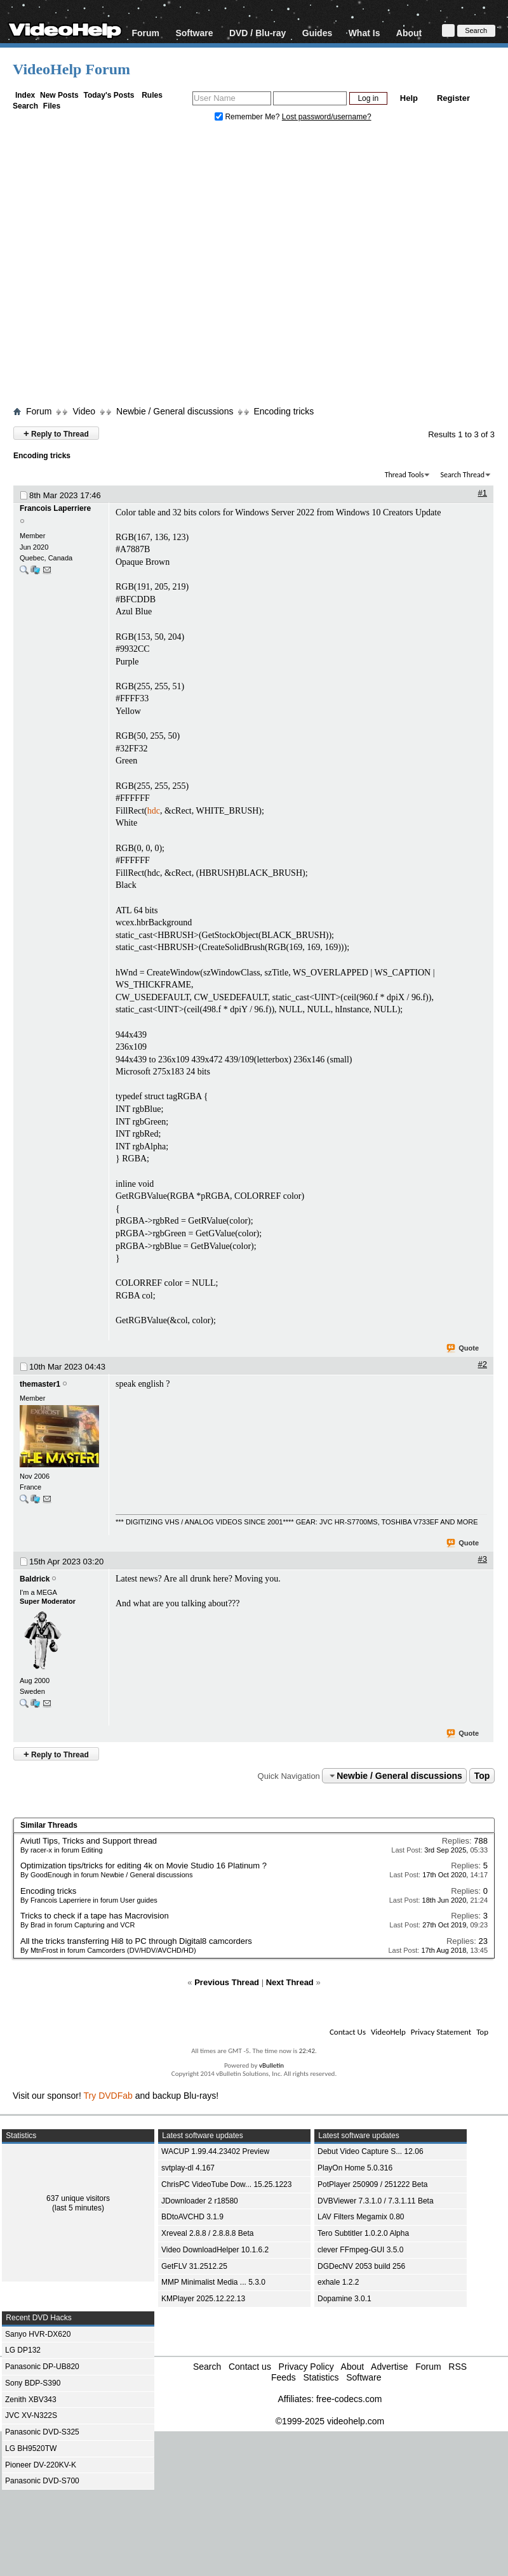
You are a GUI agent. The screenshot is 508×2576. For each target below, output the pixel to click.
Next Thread (290, 1982)
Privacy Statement (441, 2032)
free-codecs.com (349, 2399)
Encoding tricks (283, 411)
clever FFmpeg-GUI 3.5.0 (360, 2249)
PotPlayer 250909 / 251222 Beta (372, 2184)
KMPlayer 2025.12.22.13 (203, 2298)
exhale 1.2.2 (338, 2282)
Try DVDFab (108, 2096)
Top (482, 1776)
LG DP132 (23, 2350)
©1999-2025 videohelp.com (330, 2421)
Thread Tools (404, 474)
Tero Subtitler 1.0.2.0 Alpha (363, 2233)
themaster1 (40, 1384)
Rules (152, 95)
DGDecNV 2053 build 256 (361, 2266)
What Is (364, 33)
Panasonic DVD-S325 (42, 2431)
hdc (153, 811)
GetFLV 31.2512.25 (194, 2266)
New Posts (59, 95)
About (409, 33)
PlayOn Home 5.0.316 (355, 2167)
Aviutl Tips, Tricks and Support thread (88, 1841)
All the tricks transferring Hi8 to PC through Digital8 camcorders (136, 1941)
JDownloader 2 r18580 (199, 2200)
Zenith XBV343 (31, 2399)
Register (453, 98)
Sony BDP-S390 (32, 2383)
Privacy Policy (306, 2366)
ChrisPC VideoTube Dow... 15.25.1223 (226, 2184)
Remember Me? (248, 116)
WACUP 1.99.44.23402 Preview (215, 2151)
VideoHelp (388, 2032)
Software (194, 33)
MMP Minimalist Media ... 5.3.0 (213, 2282)
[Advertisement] (119, 267)
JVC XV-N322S (31, 2415)
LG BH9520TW (31, 2448)
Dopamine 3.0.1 (344, 2298)
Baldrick (35, 1579)
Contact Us (348, 2032)
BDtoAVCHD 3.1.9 (192, 2216)
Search (25, 106)
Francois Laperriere (55, 508)
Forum (145, 33)
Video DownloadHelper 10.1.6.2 (215, 2249)
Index (25, 95)
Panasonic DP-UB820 (42, 2366)
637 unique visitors (78, 2198)
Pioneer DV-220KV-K (40, 2464)
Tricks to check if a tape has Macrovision (94, 1915)
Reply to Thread (56, 433)
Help (409, 98)
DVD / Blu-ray (257, 33)
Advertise (389, 2366)
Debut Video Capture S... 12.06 (371, 2151)
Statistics (320, 2377)
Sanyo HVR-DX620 (37, 2334)
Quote (463, 1349)
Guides (317, 33)
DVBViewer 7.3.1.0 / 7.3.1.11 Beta (376, 2200)
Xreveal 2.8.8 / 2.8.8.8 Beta (207, 2233)
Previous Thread (226, 1982)
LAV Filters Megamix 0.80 (361, 2216)
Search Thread (462, 474)
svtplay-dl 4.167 (188, 2167)
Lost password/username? (326, 116)
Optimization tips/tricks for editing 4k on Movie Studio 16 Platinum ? (143, 1865)
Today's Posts (108, 95)
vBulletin (271, 2065)
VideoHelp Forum (71, 69)
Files (51, 106)
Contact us (250, 2366)
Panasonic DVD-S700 (42, 2480)
